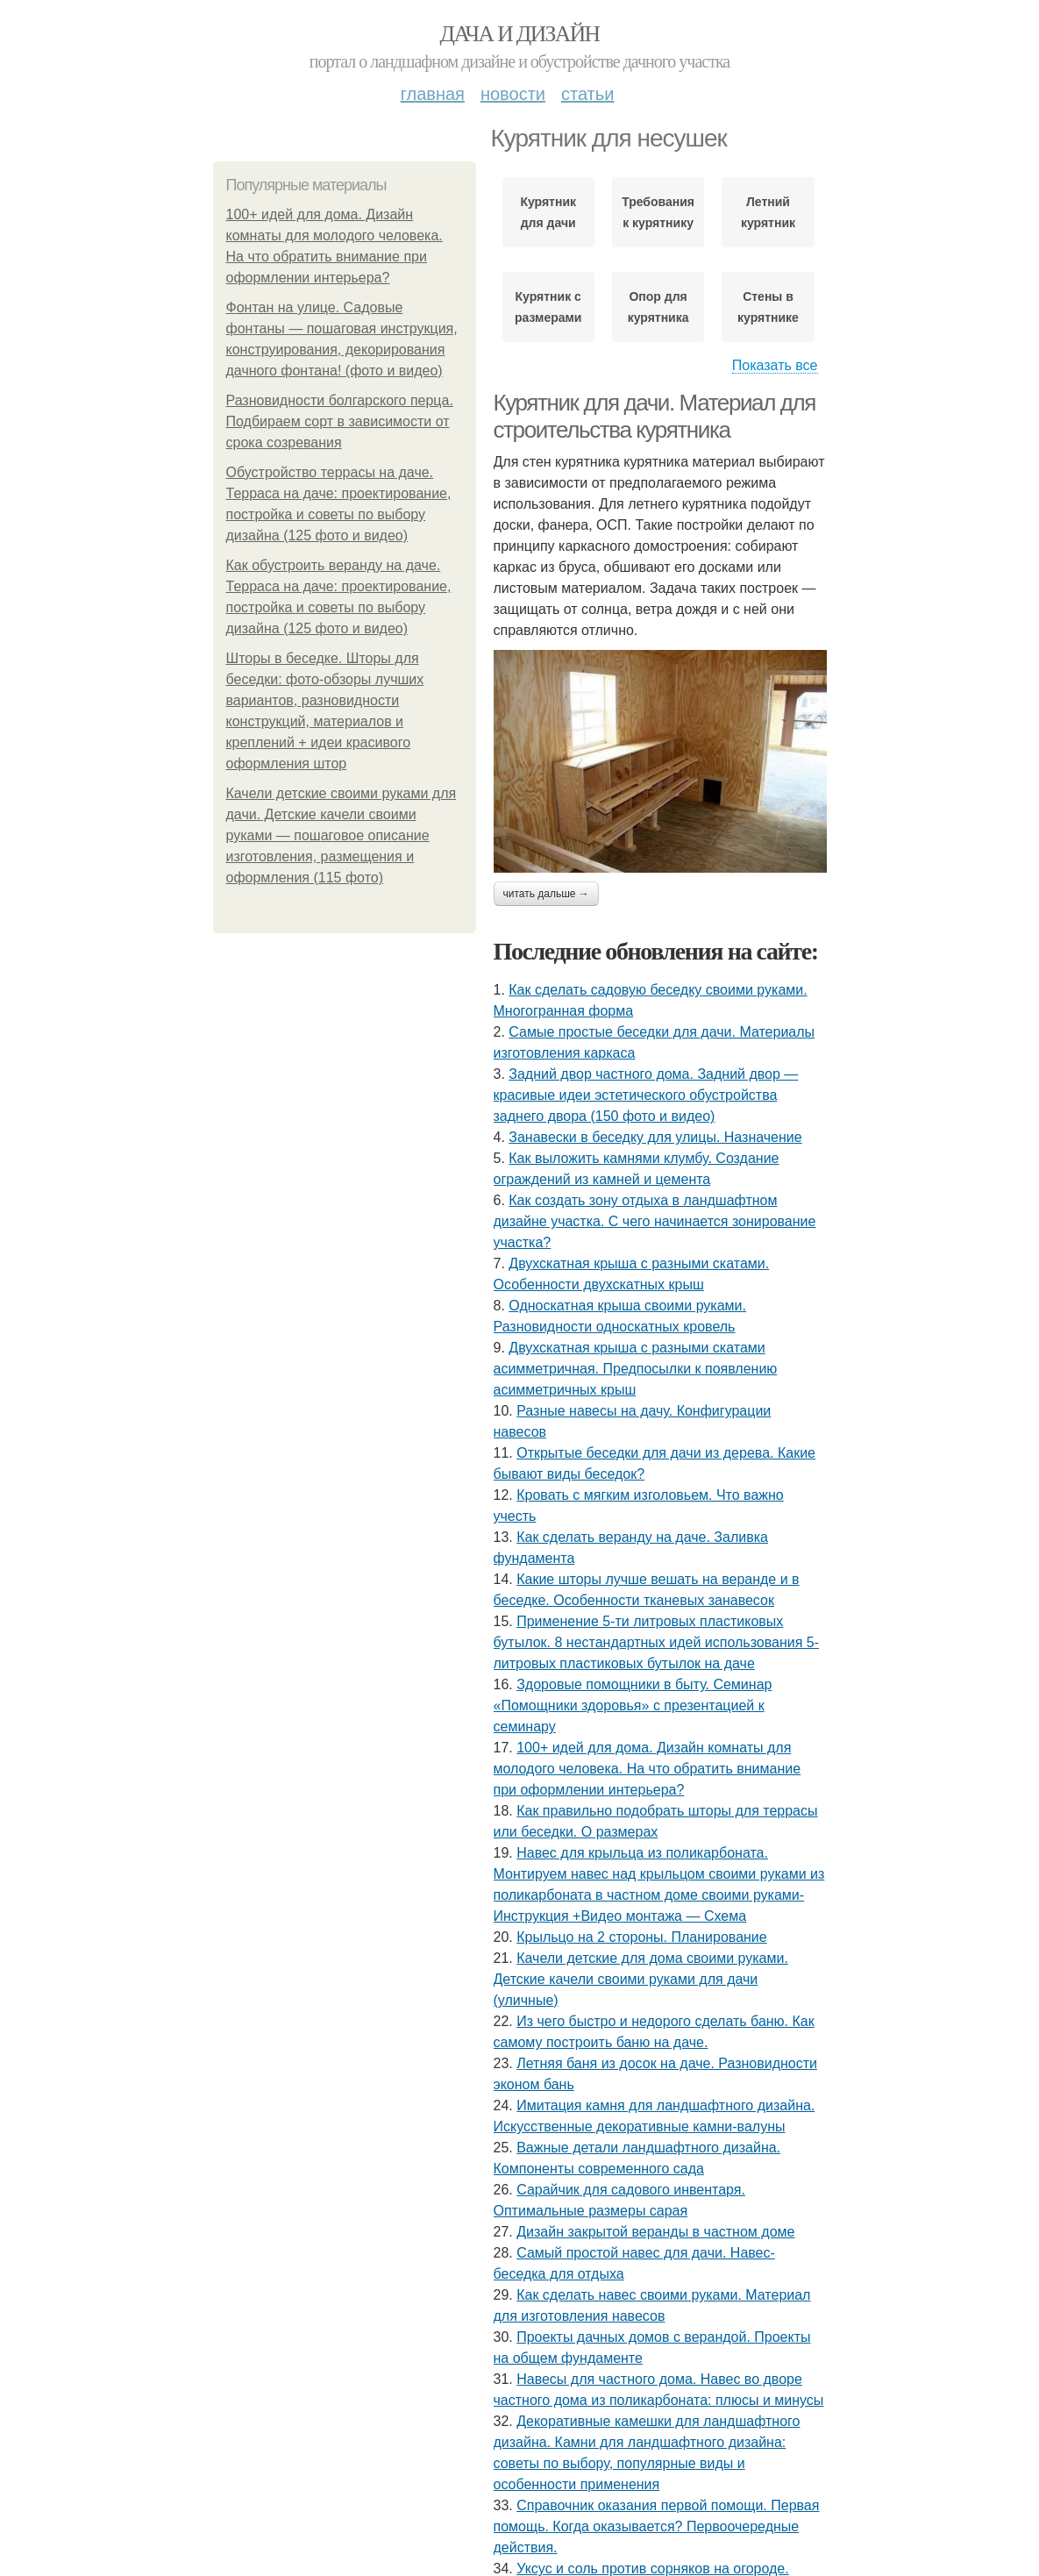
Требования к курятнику (658, 212)
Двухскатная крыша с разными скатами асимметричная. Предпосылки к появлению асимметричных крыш (636, 1368)
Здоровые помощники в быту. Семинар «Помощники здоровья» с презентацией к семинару (633, 1705)
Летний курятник (768, 212)
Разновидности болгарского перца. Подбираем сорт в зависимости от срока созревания (339, 421)
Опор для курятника (658, 307)
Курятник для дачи (548, 212)
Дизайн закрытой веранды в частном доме (655, 2231)
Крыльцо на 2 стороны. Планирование (641, 1937)
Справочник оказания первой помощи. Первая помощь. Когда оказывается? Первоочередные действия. (657, 2526)
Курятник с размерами (548, 307)
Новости (512, 93)
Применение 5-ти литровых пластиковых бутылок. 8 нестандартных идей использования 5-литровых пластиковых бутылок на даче (657, 1642)
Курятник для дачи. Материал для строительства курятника (654, 416)
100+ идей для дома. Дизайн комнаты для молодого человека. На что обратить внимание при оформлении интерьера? (647, 1768)
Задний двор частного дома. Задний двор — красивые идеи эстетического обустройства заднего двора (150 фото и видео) (646, 1095)
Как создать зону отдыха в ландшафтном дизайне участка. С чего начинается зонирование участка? (655, 1221)
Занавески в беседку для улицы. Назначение (655, 1137)
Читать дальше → (546, 894)
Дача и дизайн (520, 33)
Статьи (587, 93)
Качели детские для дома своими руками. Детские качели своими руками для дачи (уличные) (641, 1979)
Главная (433, 93)
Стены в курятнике (768, 307)
